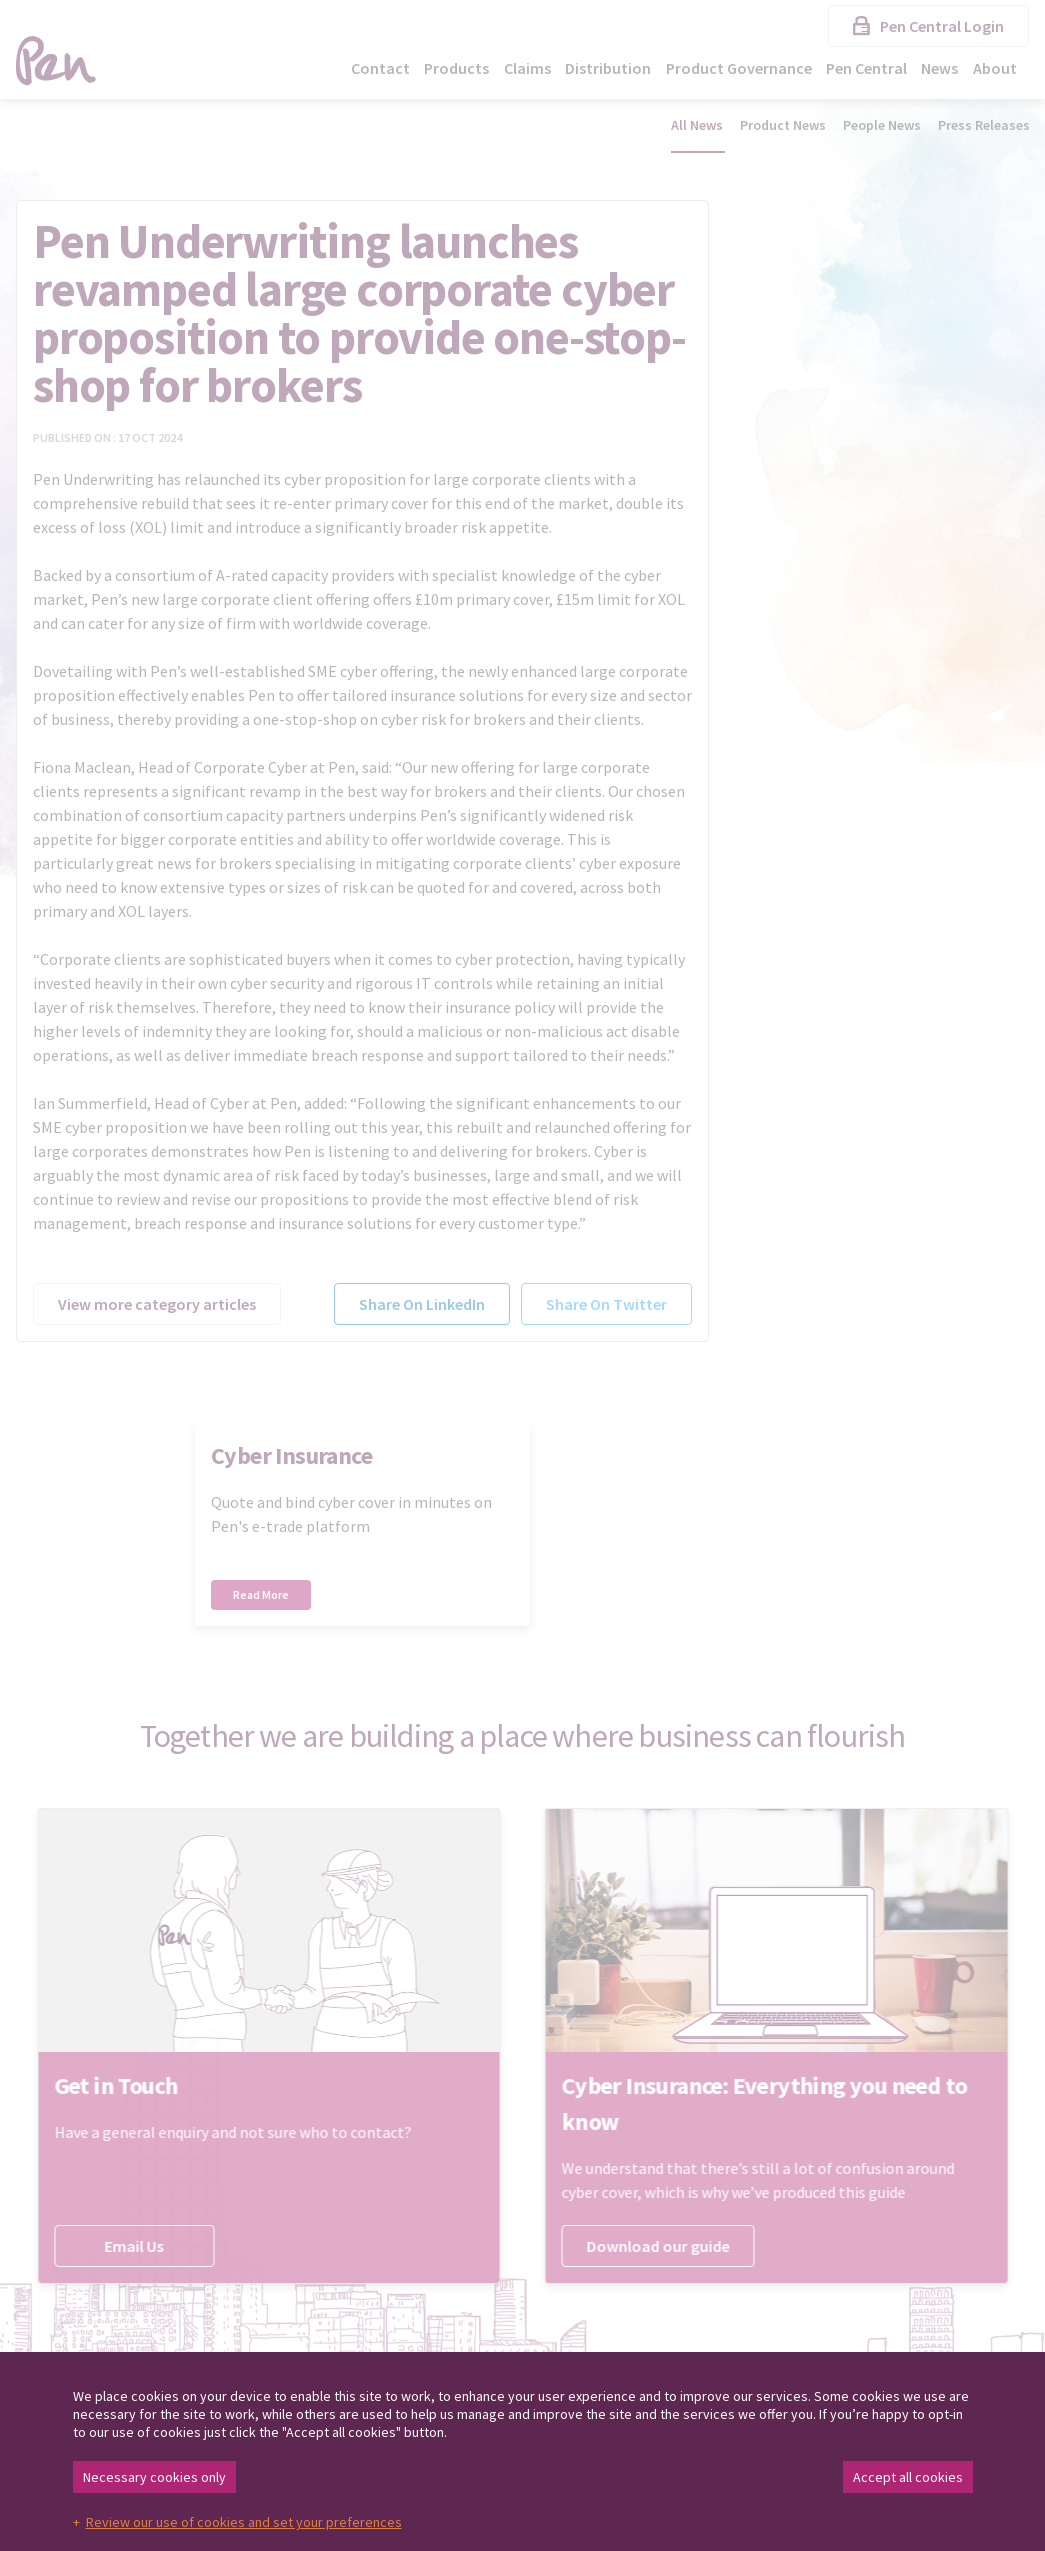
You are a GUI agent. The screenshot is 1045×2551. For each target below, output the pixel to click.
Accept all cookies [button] (908, 2477)
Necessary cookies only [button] (154, 2477)
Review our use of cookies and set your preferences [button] (244, 2522)
